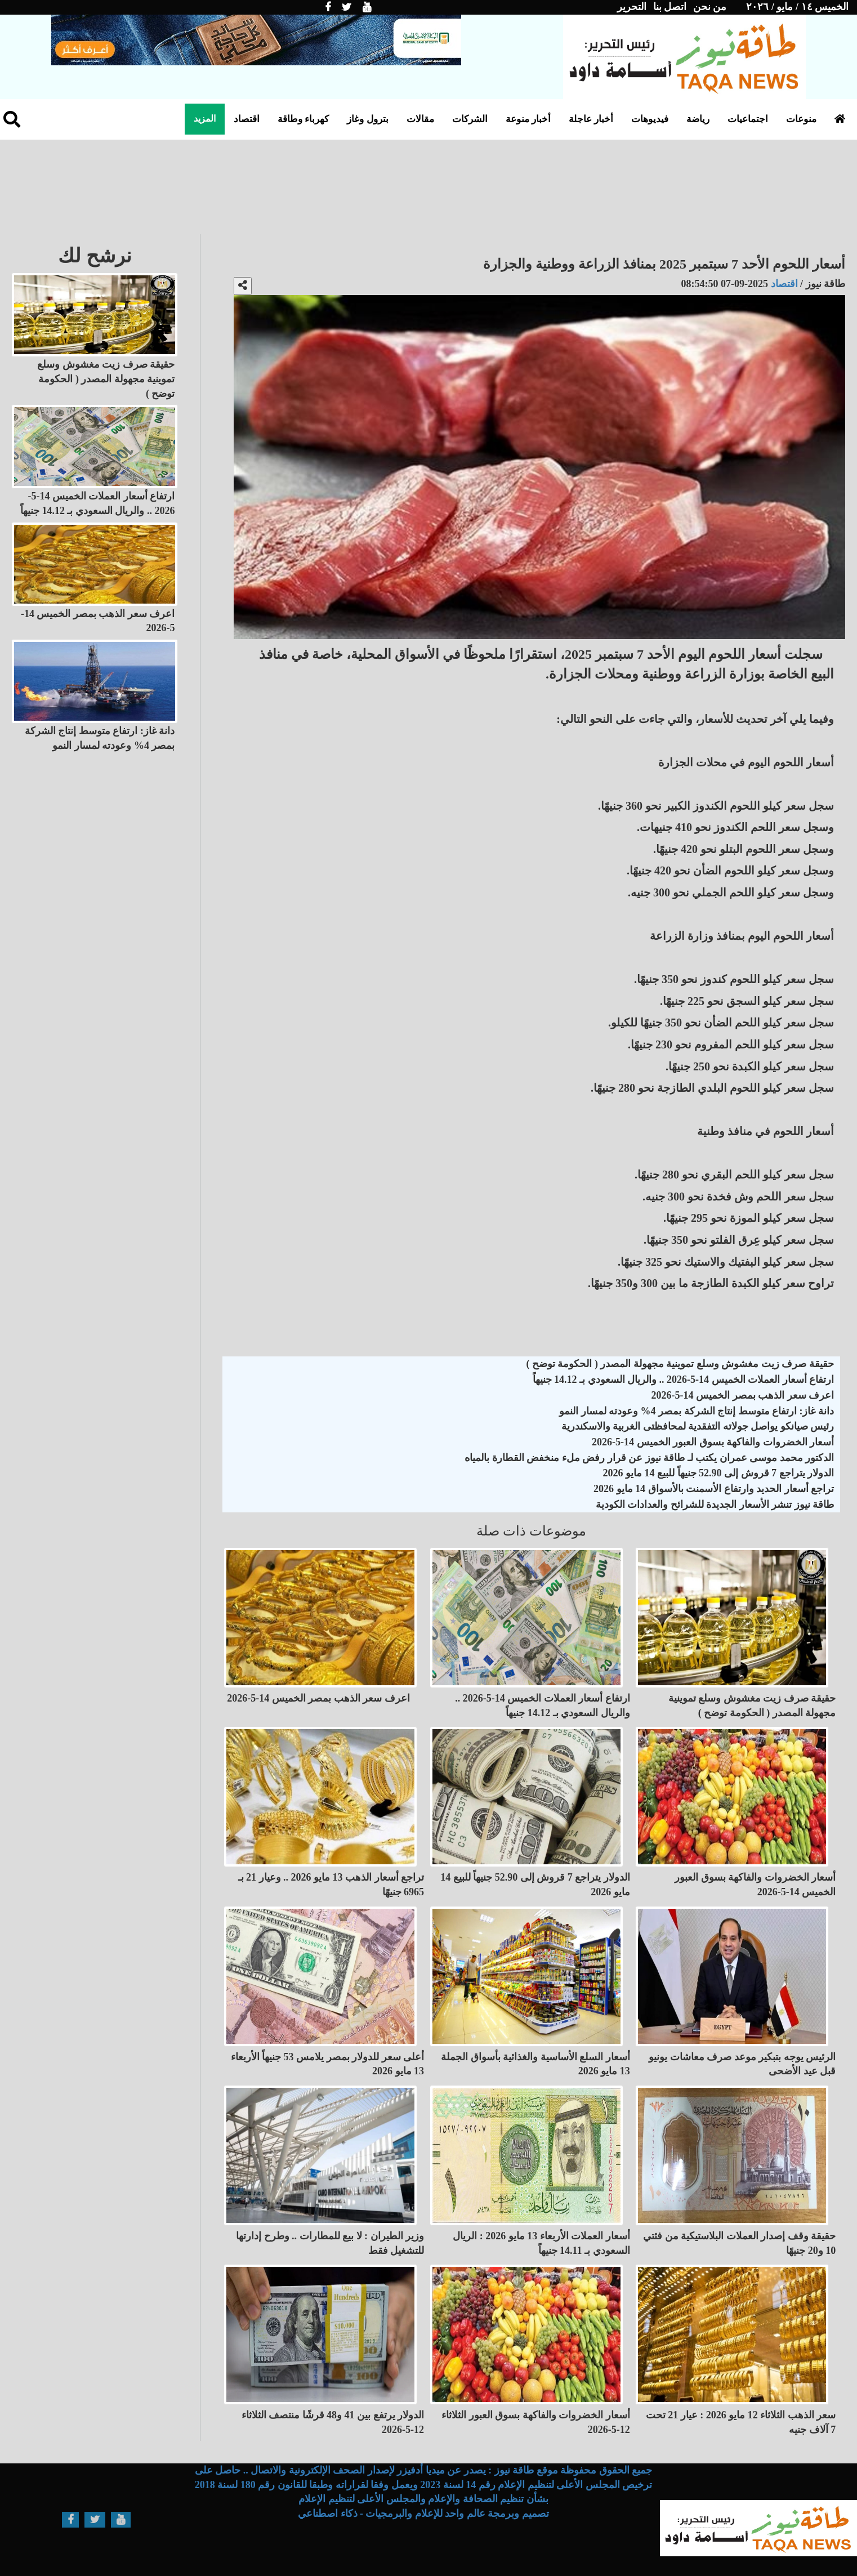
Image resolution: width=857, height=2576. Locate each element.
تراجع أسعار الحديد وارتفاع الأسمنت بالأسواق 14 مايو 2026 (713, 1488)
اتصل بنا (670, 6)
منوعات (801, 119)
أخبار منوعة (528, 119)
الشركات (470, 119)
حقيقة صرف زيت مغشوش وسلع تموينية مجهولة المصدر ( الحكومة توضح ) (680, 1363)
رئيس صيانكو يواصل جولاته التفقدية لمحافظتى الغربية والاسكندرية (697, 1426)
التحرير (631, 6)
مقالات (420, 119)
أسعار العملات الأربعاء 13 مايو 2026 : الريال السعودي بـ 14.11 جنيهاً (541, 2243)
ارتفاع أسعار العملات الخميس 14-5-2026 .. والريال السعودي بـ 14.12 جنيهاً (683, 1379)
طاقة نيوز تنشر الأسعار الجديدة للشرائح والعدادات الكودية (715, 1504)
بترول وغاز (367, 119)
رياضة (697, 119)
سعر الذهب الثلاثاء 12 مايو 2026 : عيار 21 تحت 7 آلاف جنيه (741, 2422)
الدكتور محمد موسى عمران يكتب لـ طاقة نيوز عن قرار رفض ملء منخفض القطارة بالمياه (649, 1457)
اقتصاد (247, 119)
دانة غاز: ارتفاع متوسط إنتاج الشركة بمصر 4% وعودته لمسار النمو (696, 1411)
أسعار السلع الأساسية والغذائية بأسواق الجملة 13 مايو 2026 (535, 2064)
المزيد (205, 118)
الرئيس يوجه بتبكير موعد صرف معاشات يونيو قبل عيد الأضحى (742, 2064)
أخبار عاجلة (591, 119)
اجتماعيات (747, 119)
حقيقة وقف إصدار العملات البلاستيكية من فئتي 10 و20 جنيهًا (739, 2243)
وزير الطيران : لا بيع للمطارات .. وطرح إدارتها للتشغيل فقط (330, 2243)
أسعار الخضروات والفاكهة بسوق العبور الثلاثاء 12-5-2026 (535, 2422)
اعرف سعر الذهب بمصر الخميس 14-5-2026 (742, 1395)
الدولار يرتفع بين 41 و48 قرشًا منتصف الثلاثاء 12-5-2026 (333, 2422)
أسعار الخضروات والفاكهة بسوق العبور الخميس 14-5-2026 (713, 1442)
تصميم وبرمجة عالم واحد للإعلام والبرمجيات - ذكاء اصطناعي (423, 2513)
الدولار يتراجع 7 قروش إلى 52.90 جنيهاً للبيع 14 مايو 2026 (718, 1473)
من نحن (710, 6)
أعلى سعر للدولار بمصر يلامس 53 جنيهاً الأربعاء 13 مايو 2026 (328, 2064)
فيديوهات (649, 119)
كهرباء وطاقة (303, 119)
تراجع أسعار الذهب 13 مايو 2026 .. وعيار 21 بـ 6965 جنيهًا (331, 1885)
